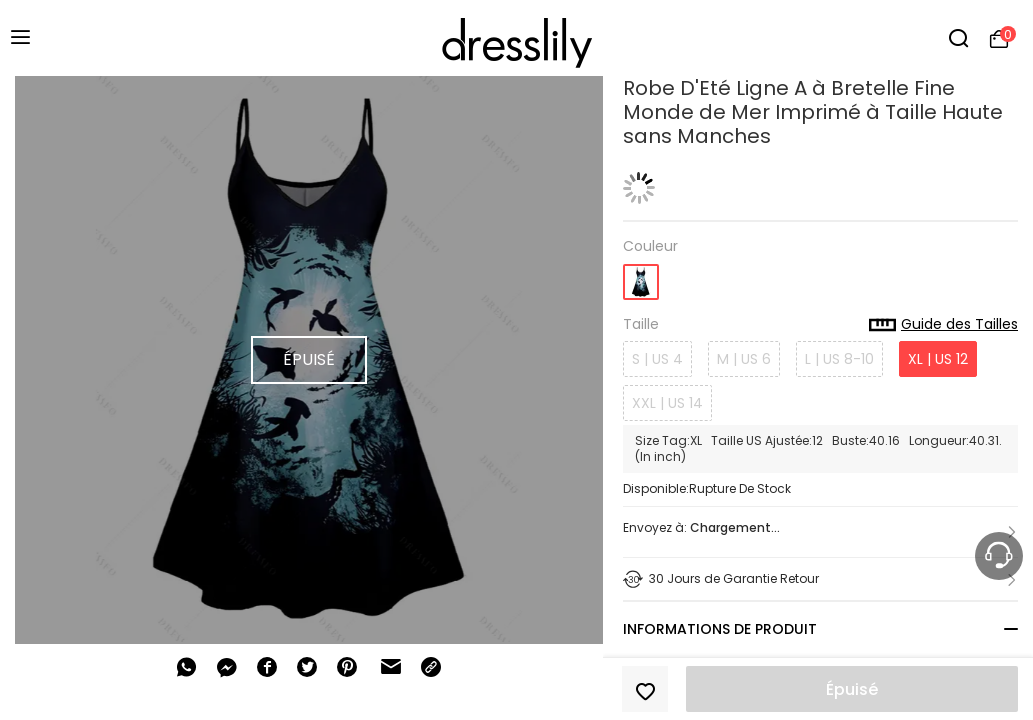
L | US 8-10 (839, 359)
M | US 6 (744, 359)
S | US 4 (657, 359)
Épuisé (852, 689)
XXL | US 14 (667, 403)
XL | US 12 (938, 359)
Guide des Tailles (943, 325)
